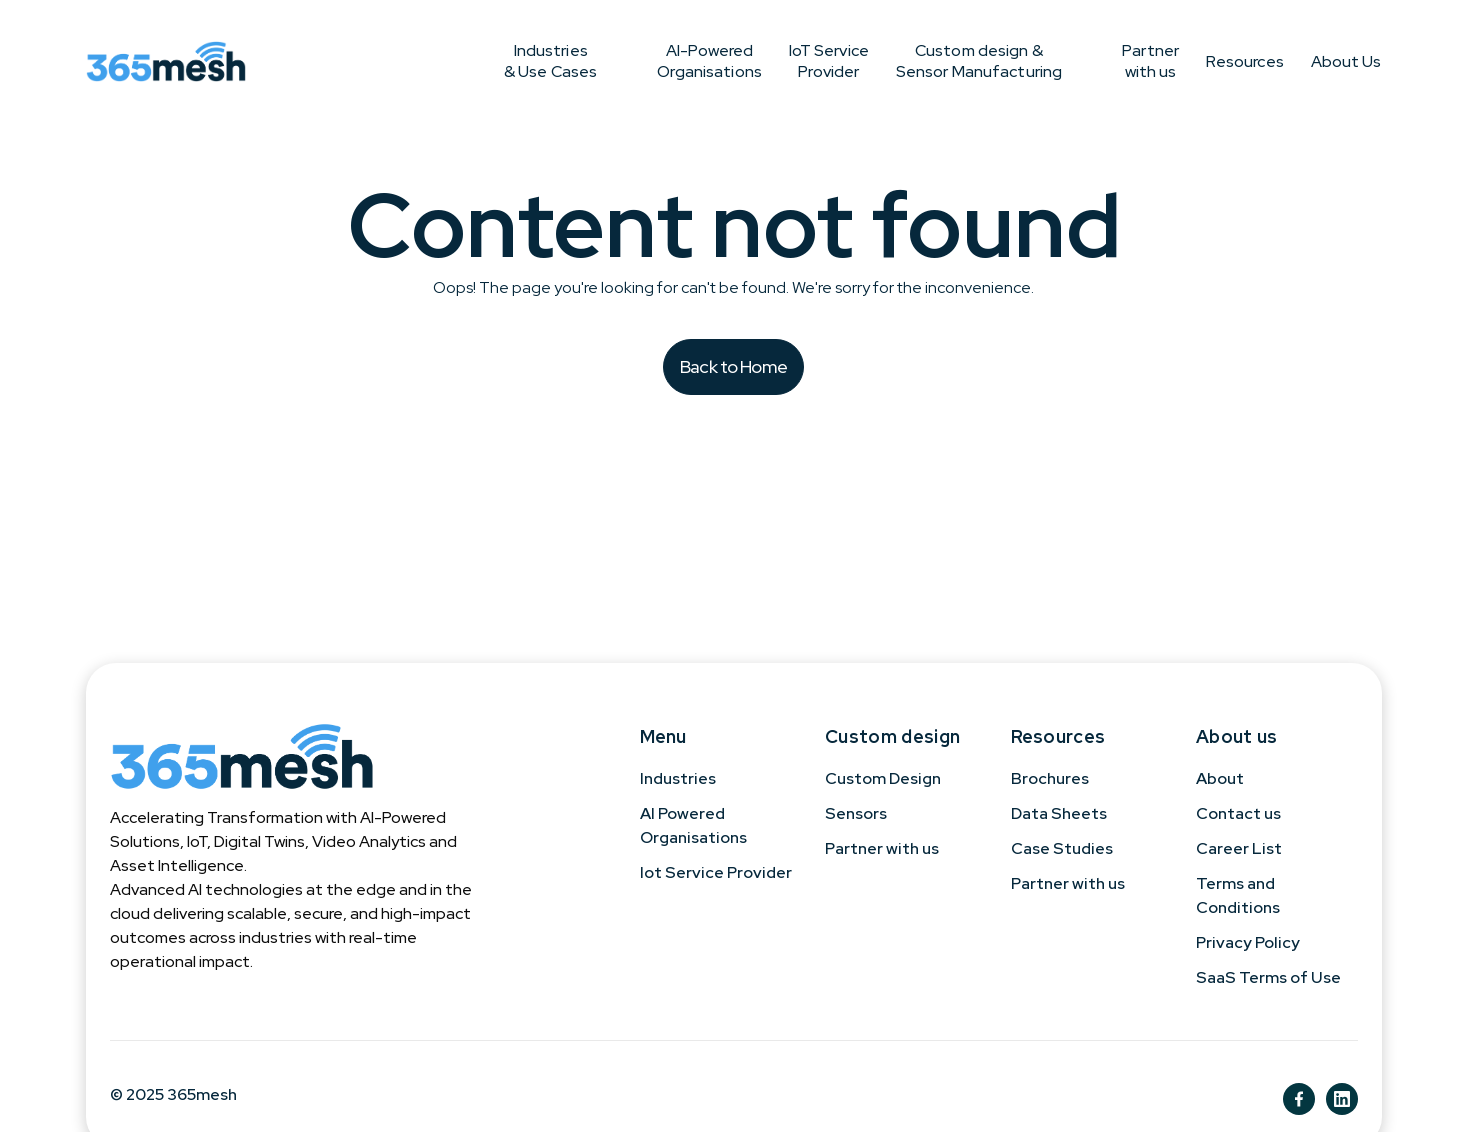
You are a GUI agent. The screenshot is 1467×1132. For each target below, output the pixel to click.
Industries (678, 778)
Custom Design (883, 778)
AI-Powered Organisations (576, 61)
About (1220, 778)
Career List (1239, 848)
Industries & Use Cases (417, 61)
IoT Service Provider (729, 61)
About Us (1346, 61)
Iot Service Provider (716, 872)
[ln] (1342, 1099)
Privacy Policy (1248, 942)
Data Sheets (1059, 813)
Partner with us (1084, 61)
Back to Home (733, 366)
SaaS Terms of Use (1268, 977)
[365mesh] (166, 61)
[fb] (1299, 1099)
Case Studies (1062, 848)
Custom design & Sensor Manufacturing (912, 61)
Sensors (856, 813)
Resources (1211, 61)
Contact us (1238, 813)
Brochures (1050, 778)
